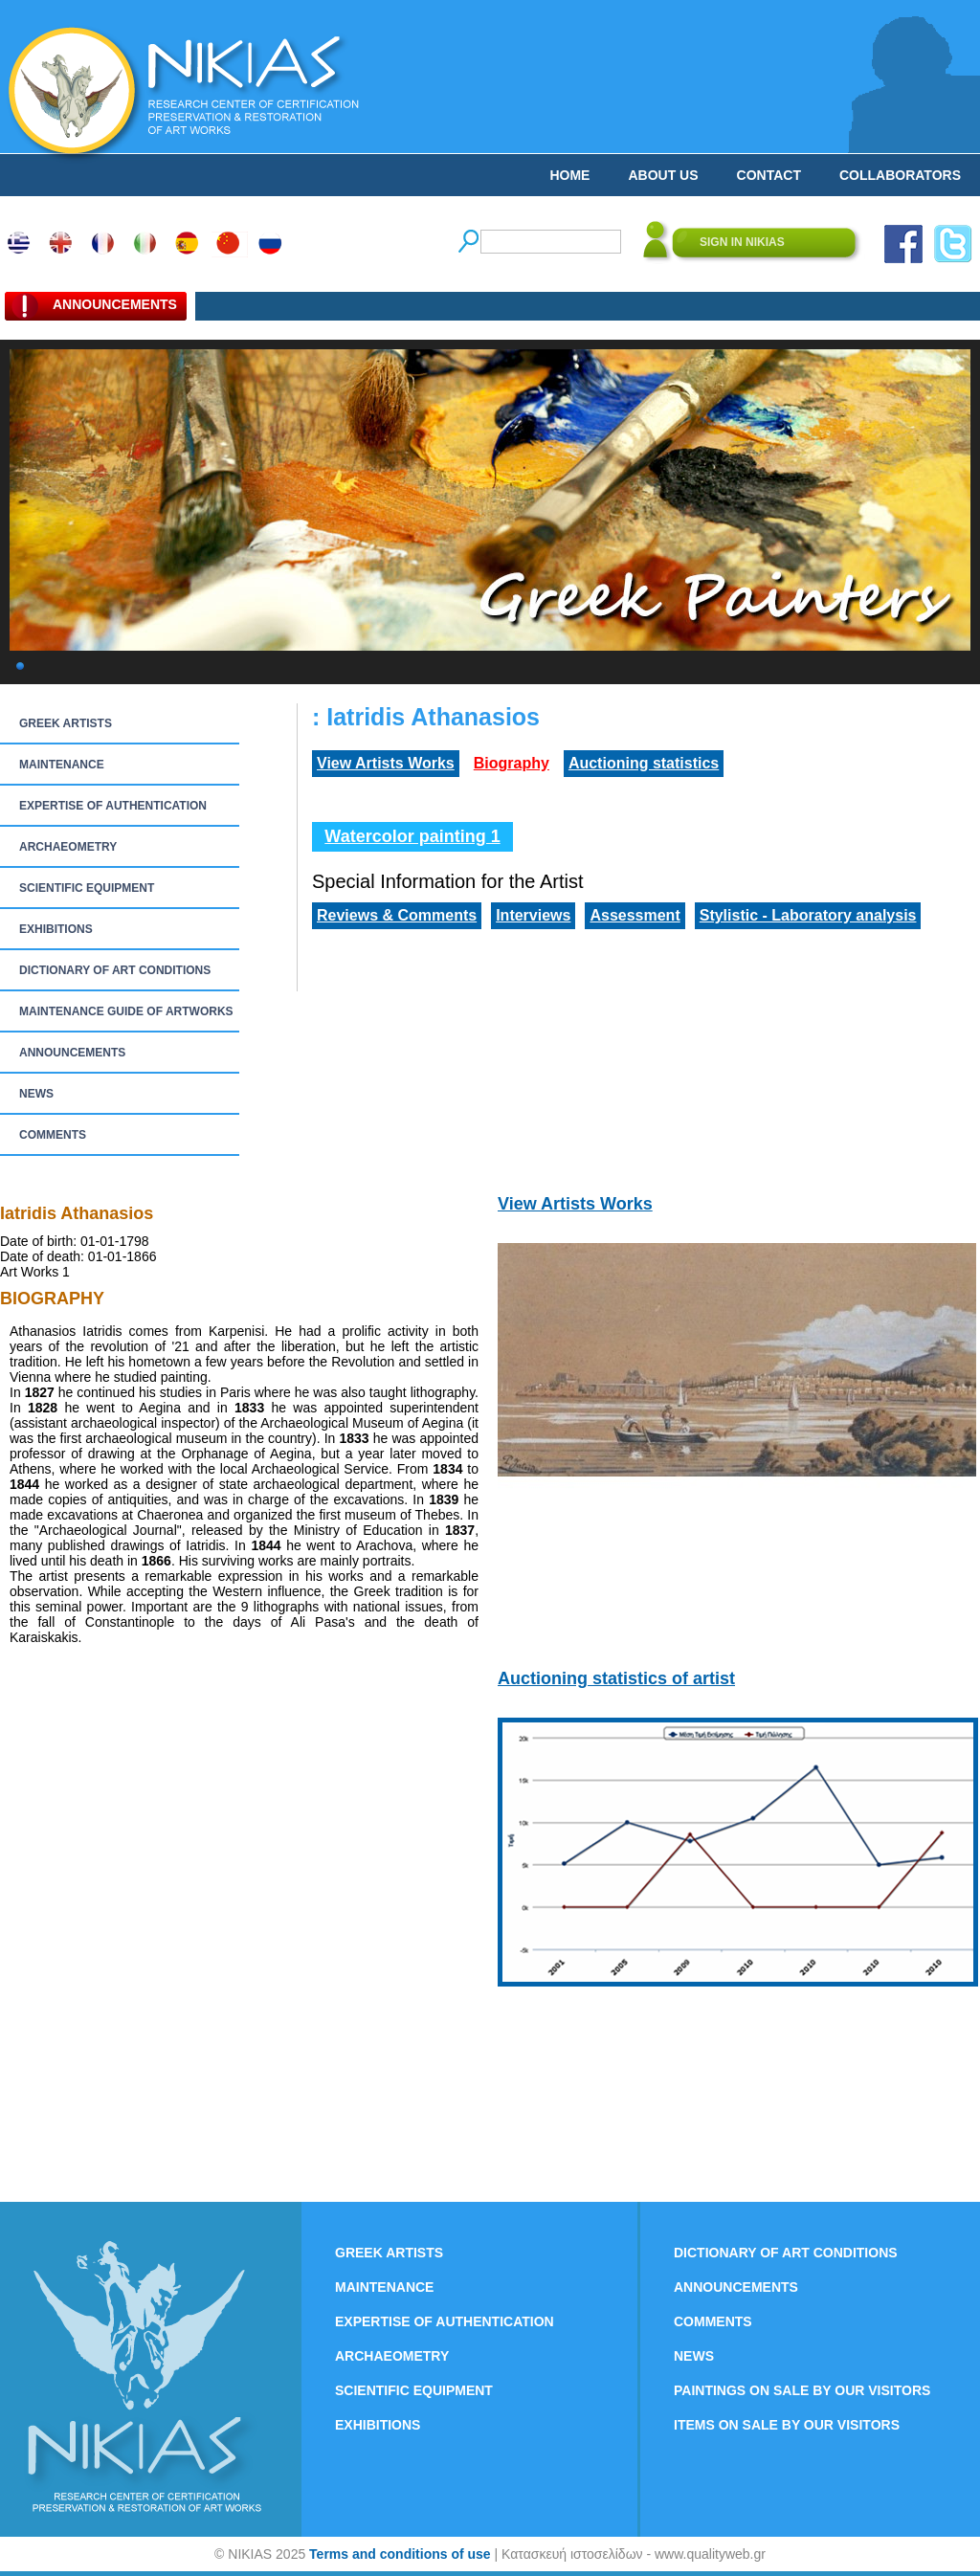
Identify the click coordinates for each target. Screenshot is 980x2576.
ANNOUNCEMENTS (72, 1052)
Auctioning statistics (643, 763)
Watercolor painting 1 (412, 836)
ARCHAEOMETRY (68, 847)
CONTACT (769, 175)
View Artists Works (386, 763)
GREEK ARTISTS (65, 723)
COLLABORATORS (900, 175)
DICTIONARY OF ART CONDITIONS (115, 970)
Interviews (533, 915)
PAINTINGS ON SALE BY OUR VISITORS (802, 2390)
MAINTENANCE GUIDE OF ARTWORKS (126, 1011)
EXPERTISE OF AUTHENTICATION (113, 805)
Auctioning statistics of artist (616, 1678)
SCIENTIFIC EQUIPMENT (86, 888)
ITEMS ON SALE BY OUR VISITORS (787, 2424)
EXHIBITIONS (56, 929)
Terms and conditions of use (400, 2554)
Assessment (634, 915)
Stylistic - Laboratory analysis (808, 915)
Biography (511, 763)
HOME (569, 175)
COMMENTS (52, 1135)
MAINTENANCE (61, 764)
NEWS (36, 1093)
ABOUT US (663, 175)
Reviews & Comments (397, 915)
